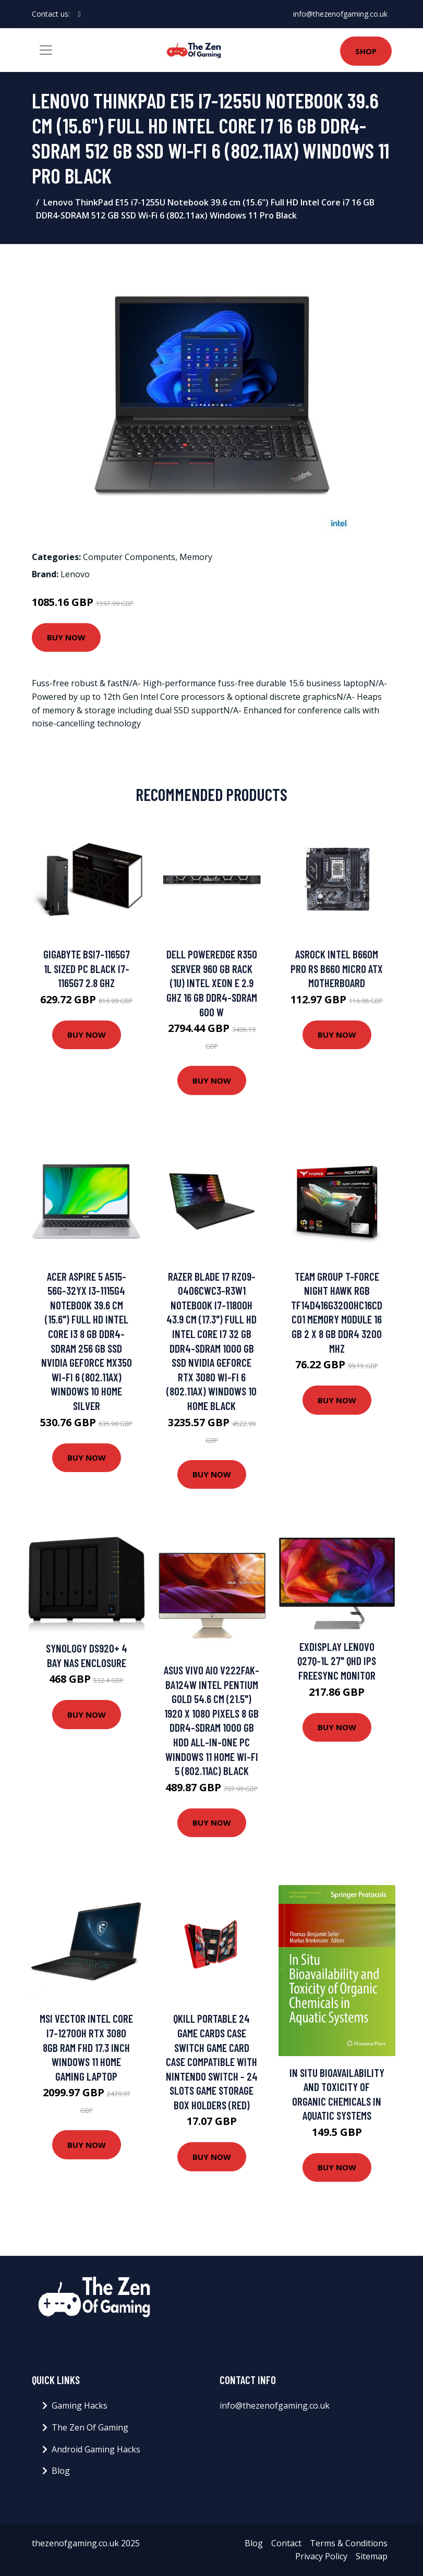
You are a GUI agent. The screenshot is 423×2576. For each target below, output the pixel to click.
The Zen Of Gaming (90, 2427)
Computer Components (129, 557)
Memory (195, 557)
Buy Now (66, 637)
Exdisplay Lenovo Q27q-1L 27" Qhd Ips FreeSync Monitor (336, 1661)
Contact (286, 2543)
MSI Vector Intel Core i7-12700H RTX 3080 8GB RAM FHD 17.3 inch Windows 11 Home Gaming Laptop (86, 2047)
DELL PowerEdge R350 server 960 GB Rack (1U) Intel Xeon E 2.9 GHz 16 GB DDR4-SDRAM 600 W (211, 982)
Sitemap (372, 2556)
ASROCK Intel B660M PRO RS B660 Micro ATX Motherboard (337, 968)
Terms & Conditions (349, 2543)
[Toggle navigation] (46, 50)
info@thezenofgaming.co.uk (340, 14)
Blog (61, 2470)
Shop (366, 51)
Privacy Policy (321, 2556)
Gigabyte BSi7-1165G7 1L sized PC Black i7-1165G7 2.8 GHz (86, 968)
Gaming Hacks (79, 2405)
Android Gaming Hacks (96, 2449)
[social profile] (79, 14)
